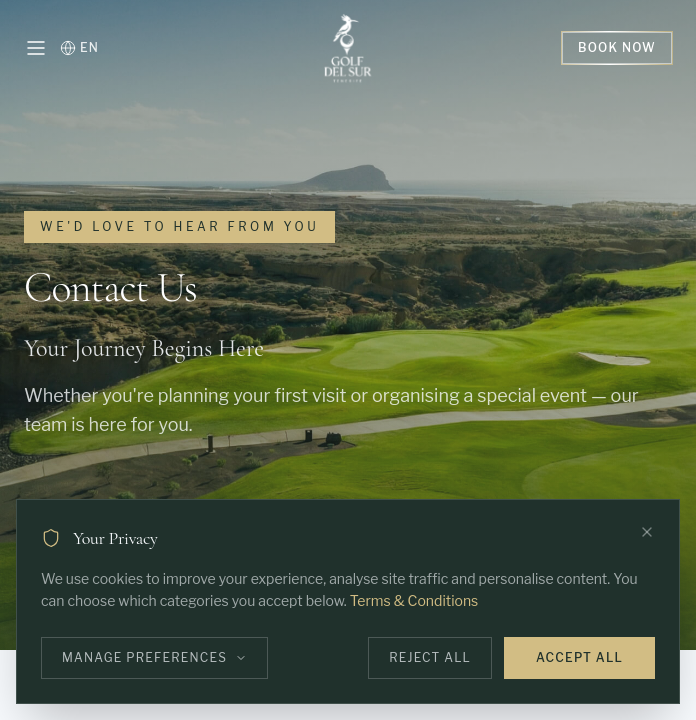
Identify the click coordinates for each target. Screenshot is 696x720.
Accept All (579, 657)
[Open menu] (36, 48)
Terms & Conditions (414, 600)
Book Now (617, 47)
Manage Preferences (154, 657)
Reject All (430, 657)
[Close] (647, 532)
